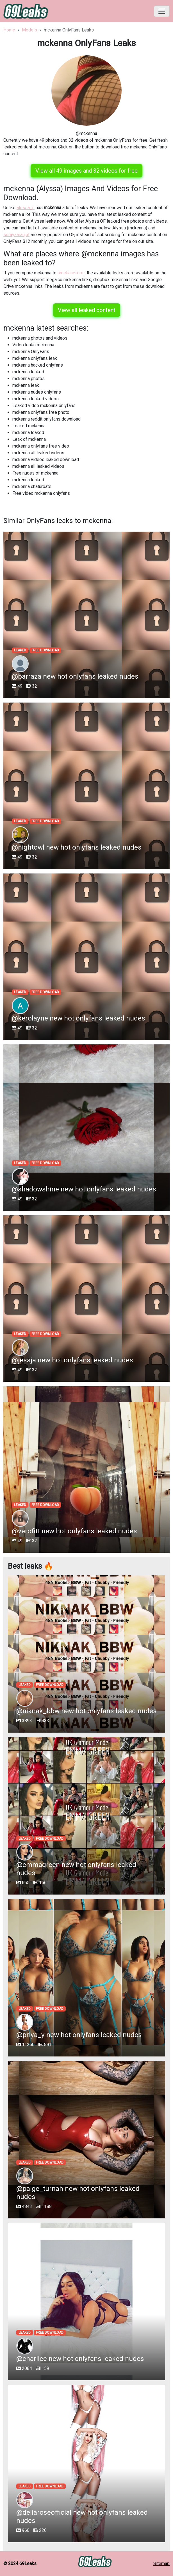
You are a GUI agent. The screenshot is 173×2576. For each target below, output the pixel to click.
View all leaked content (86, 310)
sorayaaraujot (16, 234)
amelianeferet (71, 273)
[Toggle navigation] (162, 11)
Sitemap (161, 2563)
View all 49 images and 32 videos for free (86, 170)
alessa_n (26, 207)
